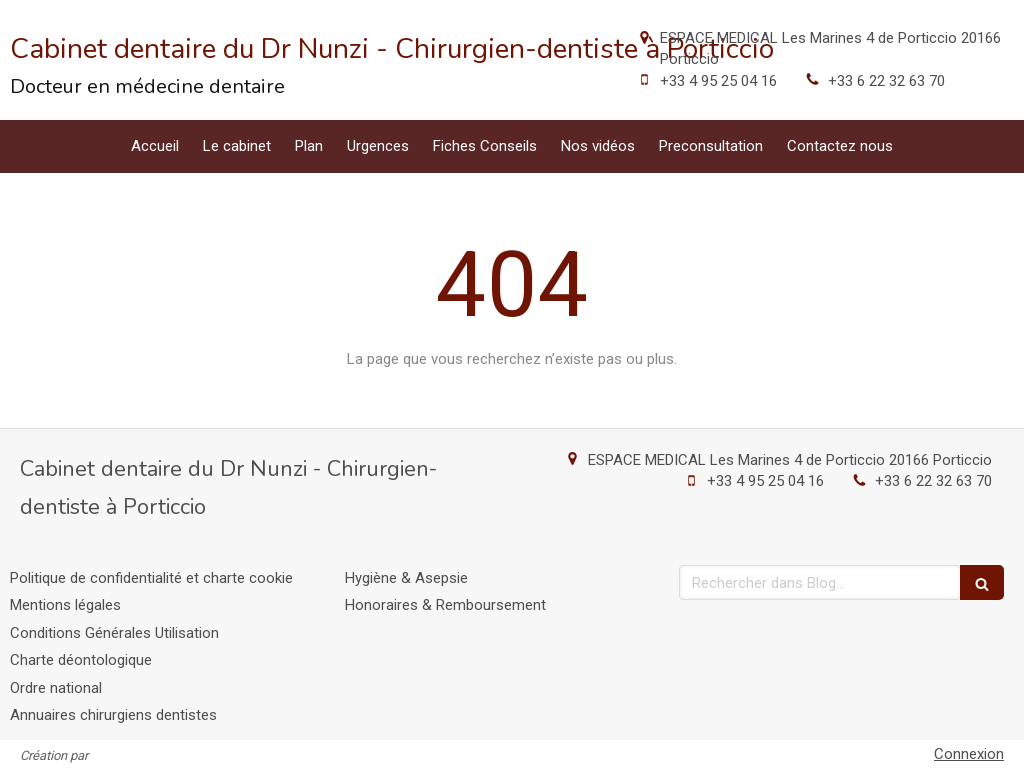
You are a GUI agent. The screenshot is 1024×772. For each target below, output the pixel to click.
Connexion (969, 754)
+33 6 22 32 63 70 (886, 81)
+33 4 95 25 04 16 (718, 81)
